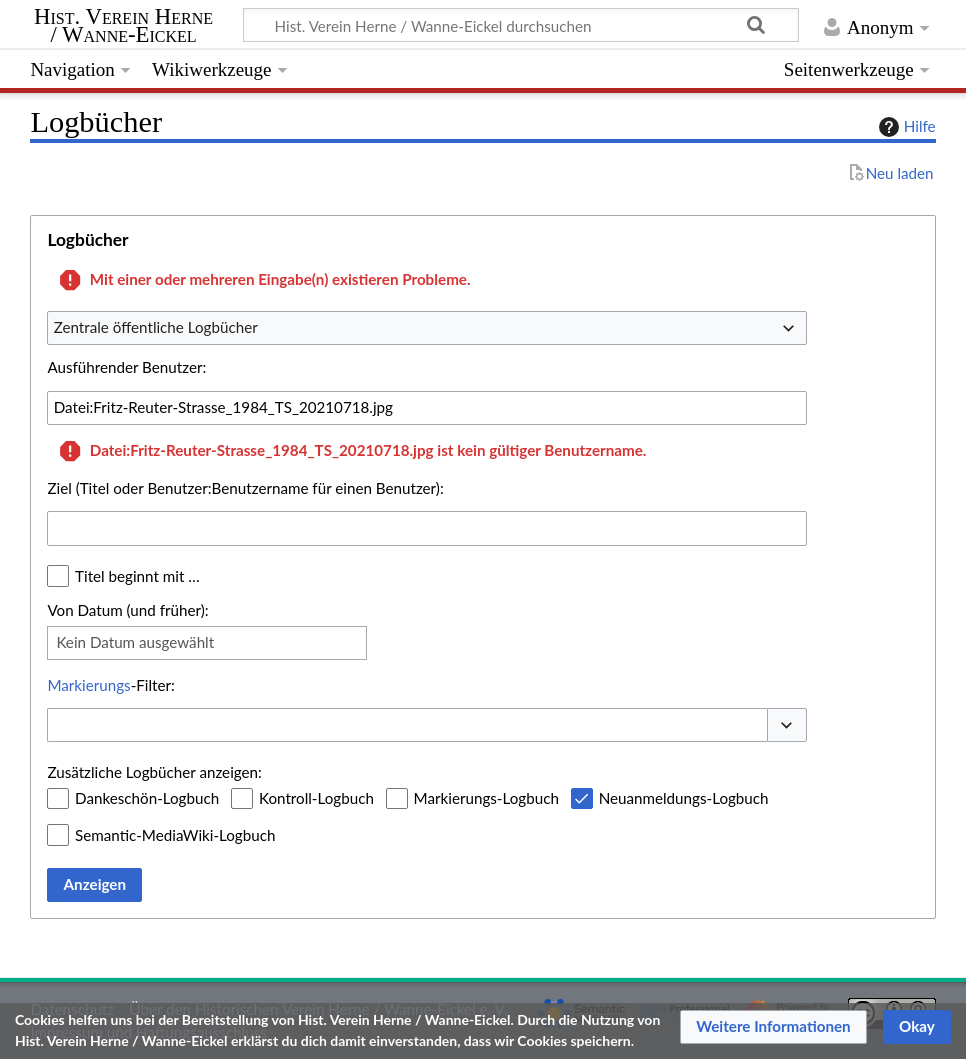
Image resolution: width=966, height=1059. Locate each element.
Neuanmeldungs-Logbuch (684, 798)
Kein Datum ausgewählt (135, 642)
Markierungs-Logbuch (486, 798)
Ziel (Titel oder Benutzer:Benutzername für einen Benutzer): (245, 488)
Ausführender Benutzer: (126, 367)
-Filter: (110, 685)
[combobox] (427, 328)
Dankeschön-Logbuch (147, 798)
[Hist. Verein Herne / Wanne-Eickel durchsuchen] (521, 25)
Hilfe (905, 127)
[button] (787, 725)
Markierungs (88, 685)
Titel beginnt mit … (137, 576)
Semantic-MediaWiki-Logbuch (175, 835)
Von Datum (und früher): (127, 610)
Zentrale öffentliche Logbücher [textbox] (156, 327)
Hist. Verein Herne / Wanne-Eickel (123, 26)
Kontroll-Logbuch (316, 798)
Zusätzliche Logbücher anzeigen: (154, 772)
